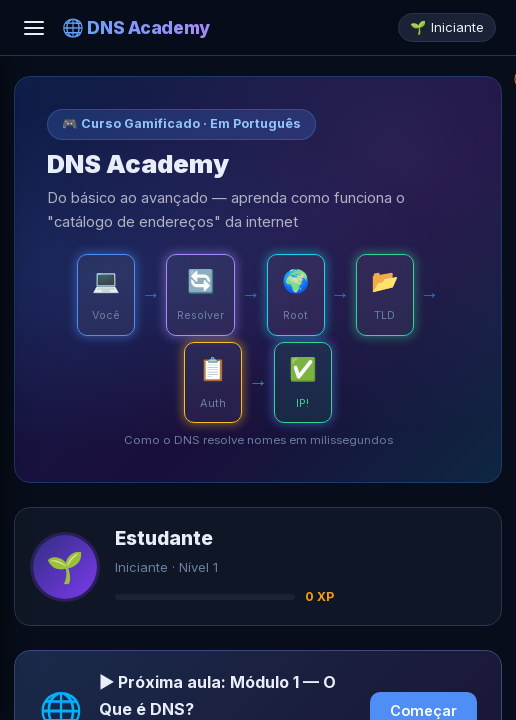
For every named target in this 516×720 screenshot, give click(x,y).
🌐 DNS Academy (136, 27)
